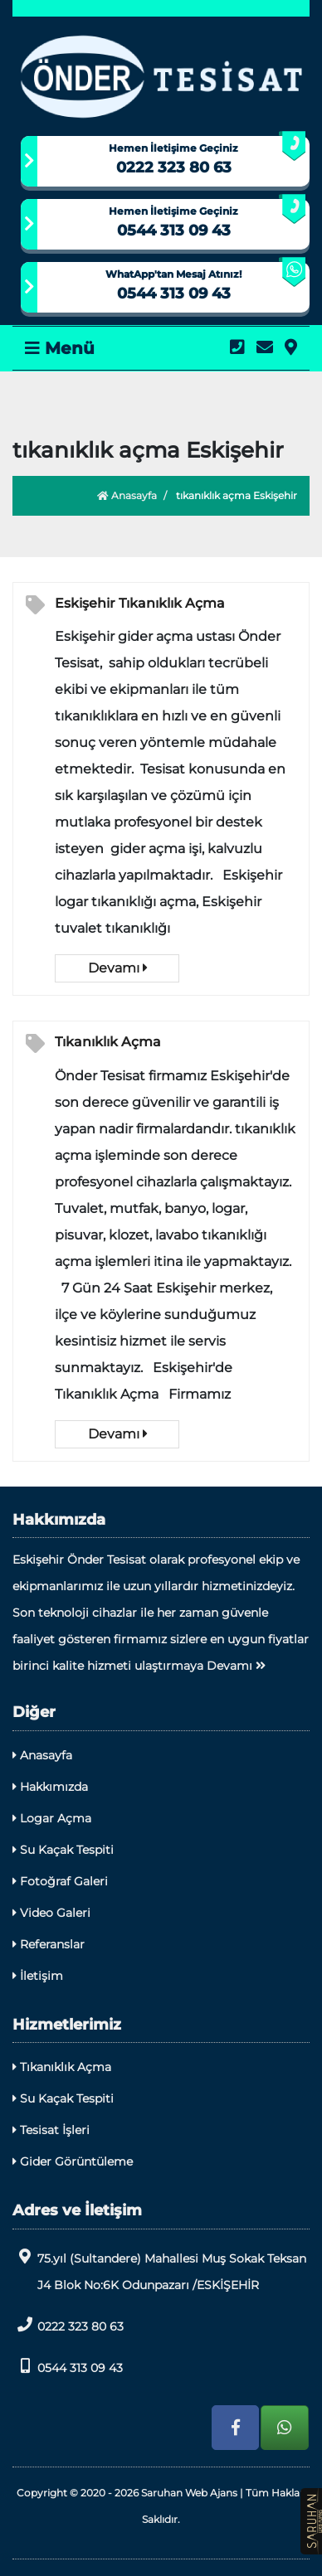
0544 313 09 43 (174, 230)
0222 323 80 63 (174, 167)
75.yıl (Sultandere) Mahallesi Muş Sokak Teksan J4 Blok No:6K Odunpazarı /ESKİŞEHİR (159, 2270)
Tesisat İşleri (51, 2129)
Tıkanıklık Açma (108, 1042)
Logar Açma (51, 1818)
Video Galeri (51, 1912)
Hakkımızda (50, 1786)
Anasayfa (127, 495)
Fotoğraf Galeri (60, 1881)
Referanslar (48, 1944)
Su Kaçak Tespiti (63, 1849)
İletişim (37, 1975)
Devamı (117, 968)
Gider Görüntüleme (72, 2161)
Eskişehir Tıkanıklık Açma (140, 603)
